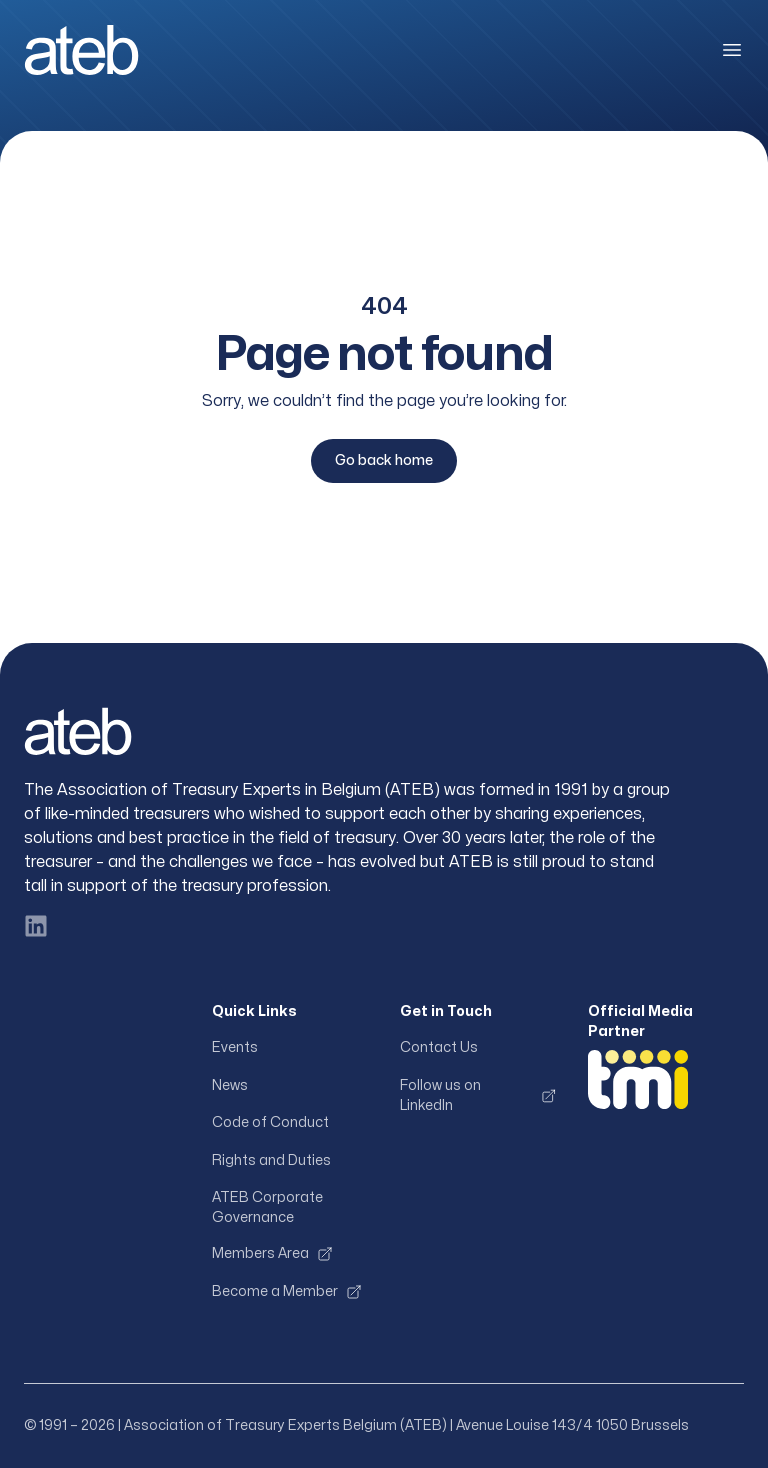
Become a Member (287, 1292)
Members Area (272, 1254)
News (230, 1085)
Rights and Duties (271, 1160)
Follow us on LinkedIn (478, 1095)
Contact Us (439, 1047)
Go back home (384, 460)
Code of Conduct (270, 1122)
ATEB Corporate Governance (267, 1207)
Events (235, 1047)
